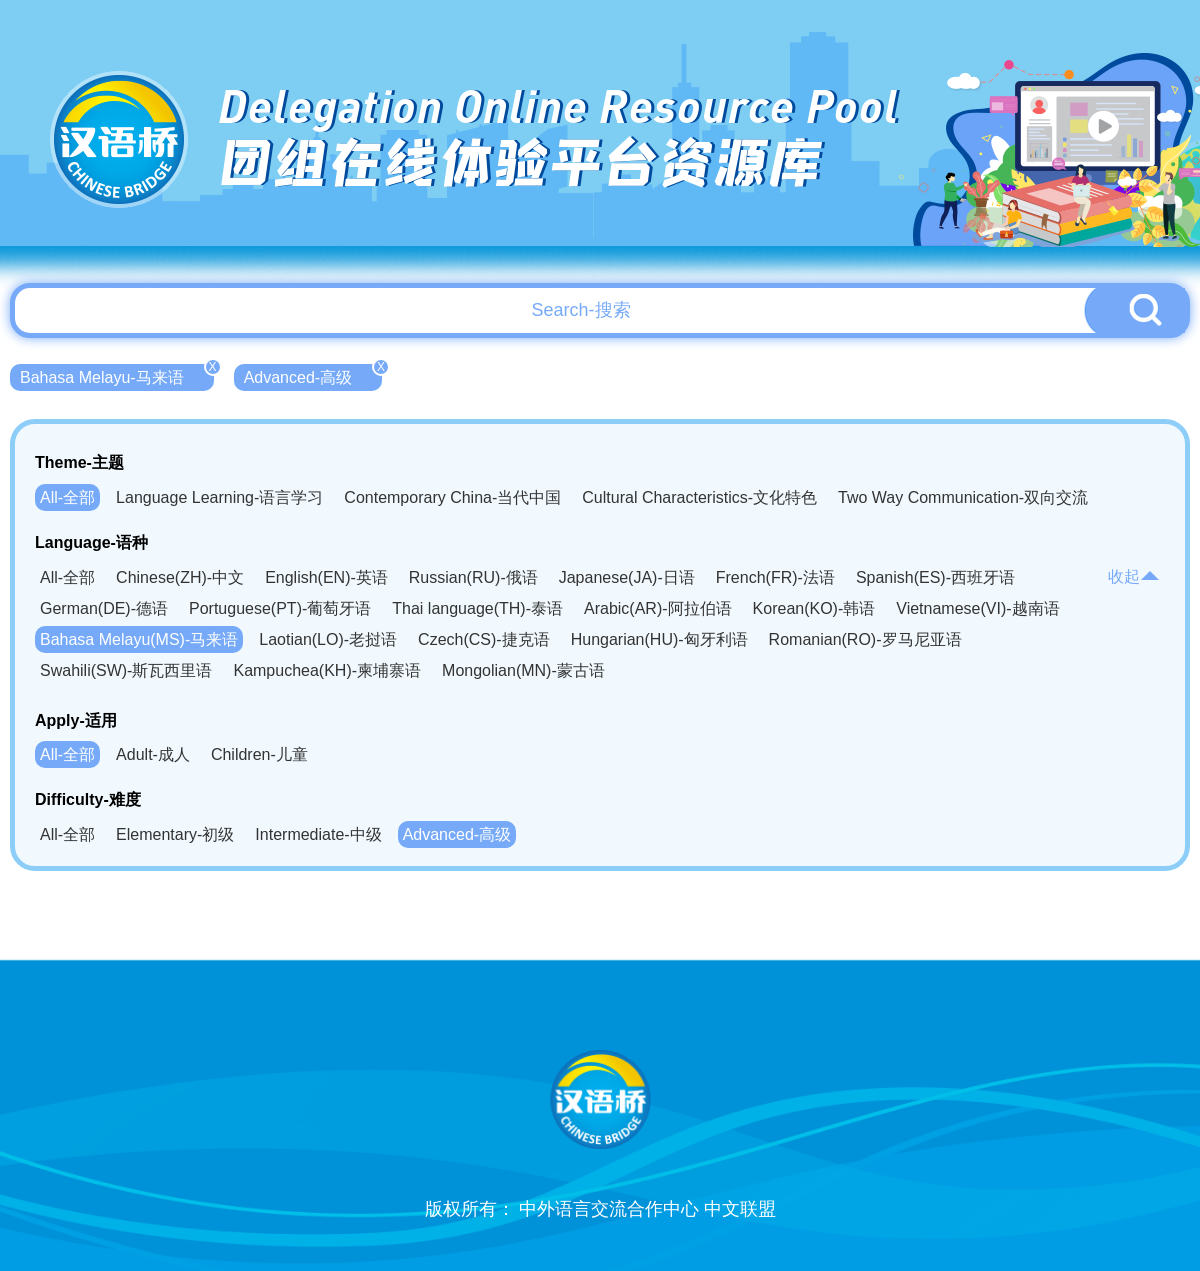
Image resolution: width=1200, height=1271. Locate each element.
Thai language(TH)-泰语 (477, 608)
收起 (1134, 576)
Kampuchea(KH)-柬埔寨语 (327, 670)
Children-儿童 (259, 754)
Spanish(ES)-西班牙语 (935, 577)
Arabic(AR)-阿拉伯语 (658, 608)
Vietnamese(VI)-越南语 (977, 608)
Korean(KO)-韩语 (814, 608)
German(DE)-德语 (104, 608)
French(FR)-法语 (775, 577)
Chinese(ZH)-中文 (180, 577)
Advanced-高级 (313, 375)
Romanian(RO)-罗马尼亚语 (865, 639)
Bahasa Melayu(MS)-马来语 (139, 639)
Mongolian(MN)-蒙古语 (523, 670)
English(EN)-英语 (326, 577)
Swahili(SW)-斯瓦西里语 (126, 670)
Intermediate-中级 (318, 834)
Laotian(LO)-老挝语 (328, 639)
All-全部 (67, 497)
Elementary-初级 (175, 834)
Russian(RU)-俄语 (473, 577)
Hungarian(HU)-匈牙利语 (659, 639)
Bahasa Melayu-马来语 (117, 375)
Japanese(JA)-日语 (627, 577)
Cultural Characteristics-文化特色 (699, 497)
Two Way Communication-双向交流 (963, 497)
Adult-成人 (153, 754)
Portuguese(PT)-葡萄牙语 (280, 608)
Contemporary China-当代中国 (452, 497)
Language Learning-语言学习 (219, 497)
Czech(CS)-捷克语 (484, 639)
